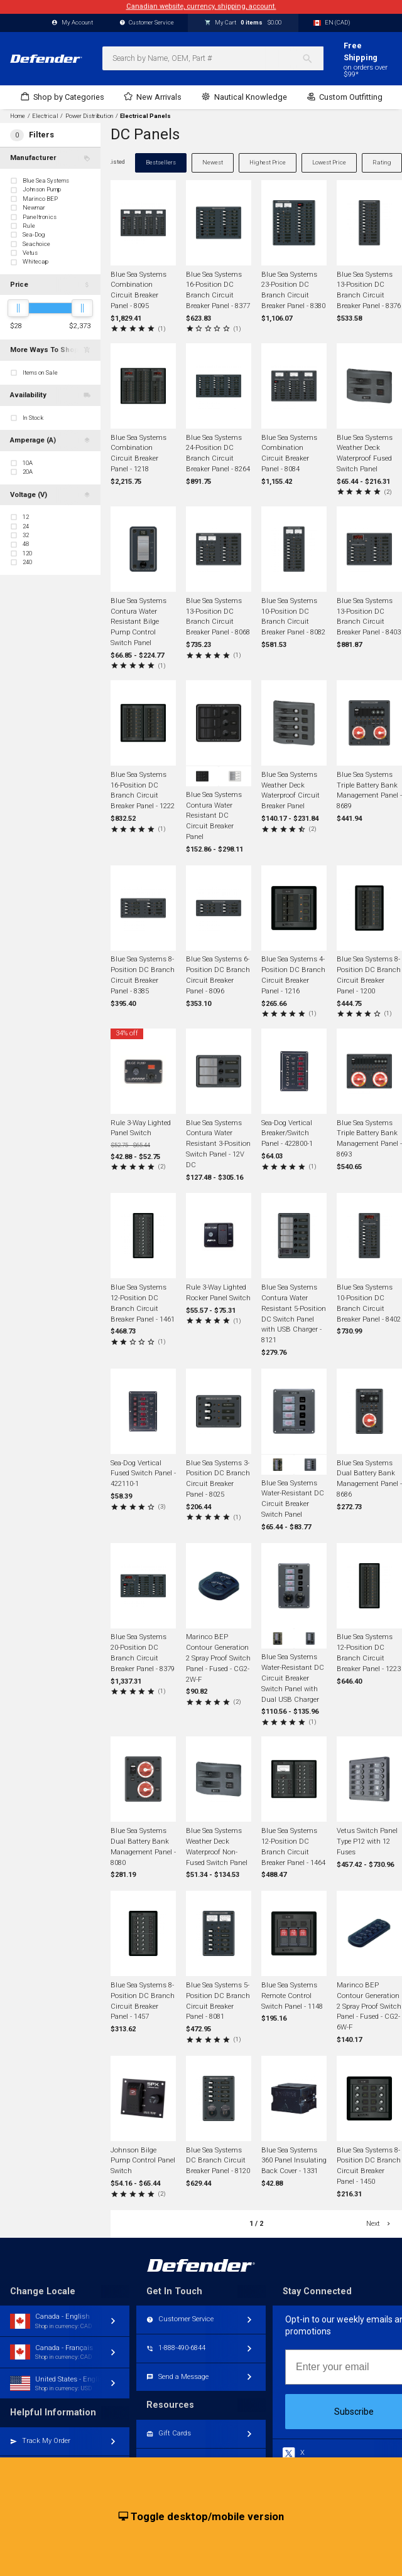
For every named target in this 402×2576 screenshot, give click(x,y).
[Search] (312, 58)
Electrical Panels (145, 116)
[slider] (18, 308)
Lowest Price (329, 162)
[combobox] (212, 58)
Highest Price (267, 162)
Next (379, 2224)
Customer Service (147, 23)
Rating (381, 162)
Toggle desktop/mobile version (201, 2517)
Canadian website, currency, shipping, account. (201, 7)
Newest (212, 162)
